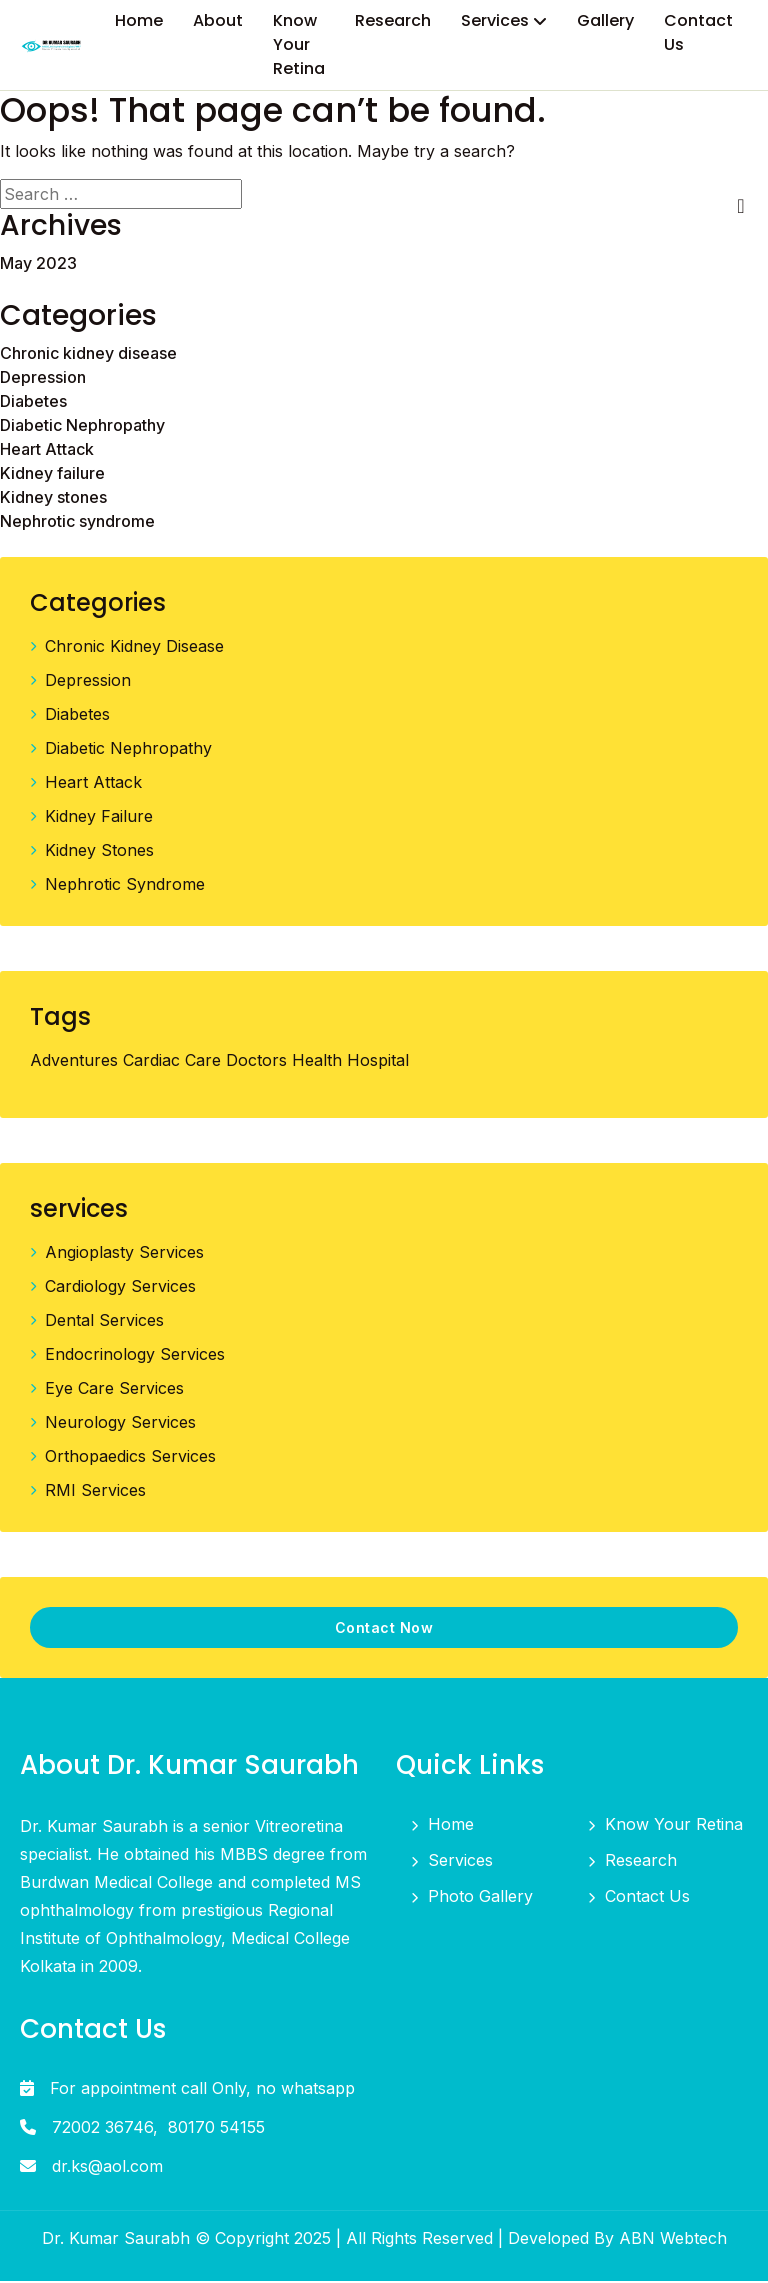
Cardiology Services (120, 1288)
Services (460, 1862)
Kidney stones (53, 499)
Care (203, 1062)
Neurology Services (120, 1424)
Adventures (74, 1062)
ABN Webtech (673, 2240)
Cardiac (151, 1062)
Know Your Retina (674, 1826)
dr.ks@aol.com (107, 2168)
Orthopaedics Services (130, 1458)
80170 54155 (216, 2129)
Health (317, 1062)
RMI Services (95, 1492)
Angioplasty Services (124, 1254)
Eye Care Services (114, 1390)
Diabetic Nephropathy (82, 427)
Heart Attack (47, 451)
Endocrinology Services (135, 1356)
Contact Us (647, 1898)
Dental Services (104, 1322)
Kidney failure (52, 475)
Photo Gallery (480, 1898)
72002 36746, (105, 2129)
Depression (43, 379)
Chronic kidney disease (88, 355)
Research (641, 1862)
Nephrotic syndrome (77, 523)
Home (451, 1826)
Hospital (378, 1062)
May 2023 (38, 265)
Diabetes (33, 403)
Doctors (256, 1062)
